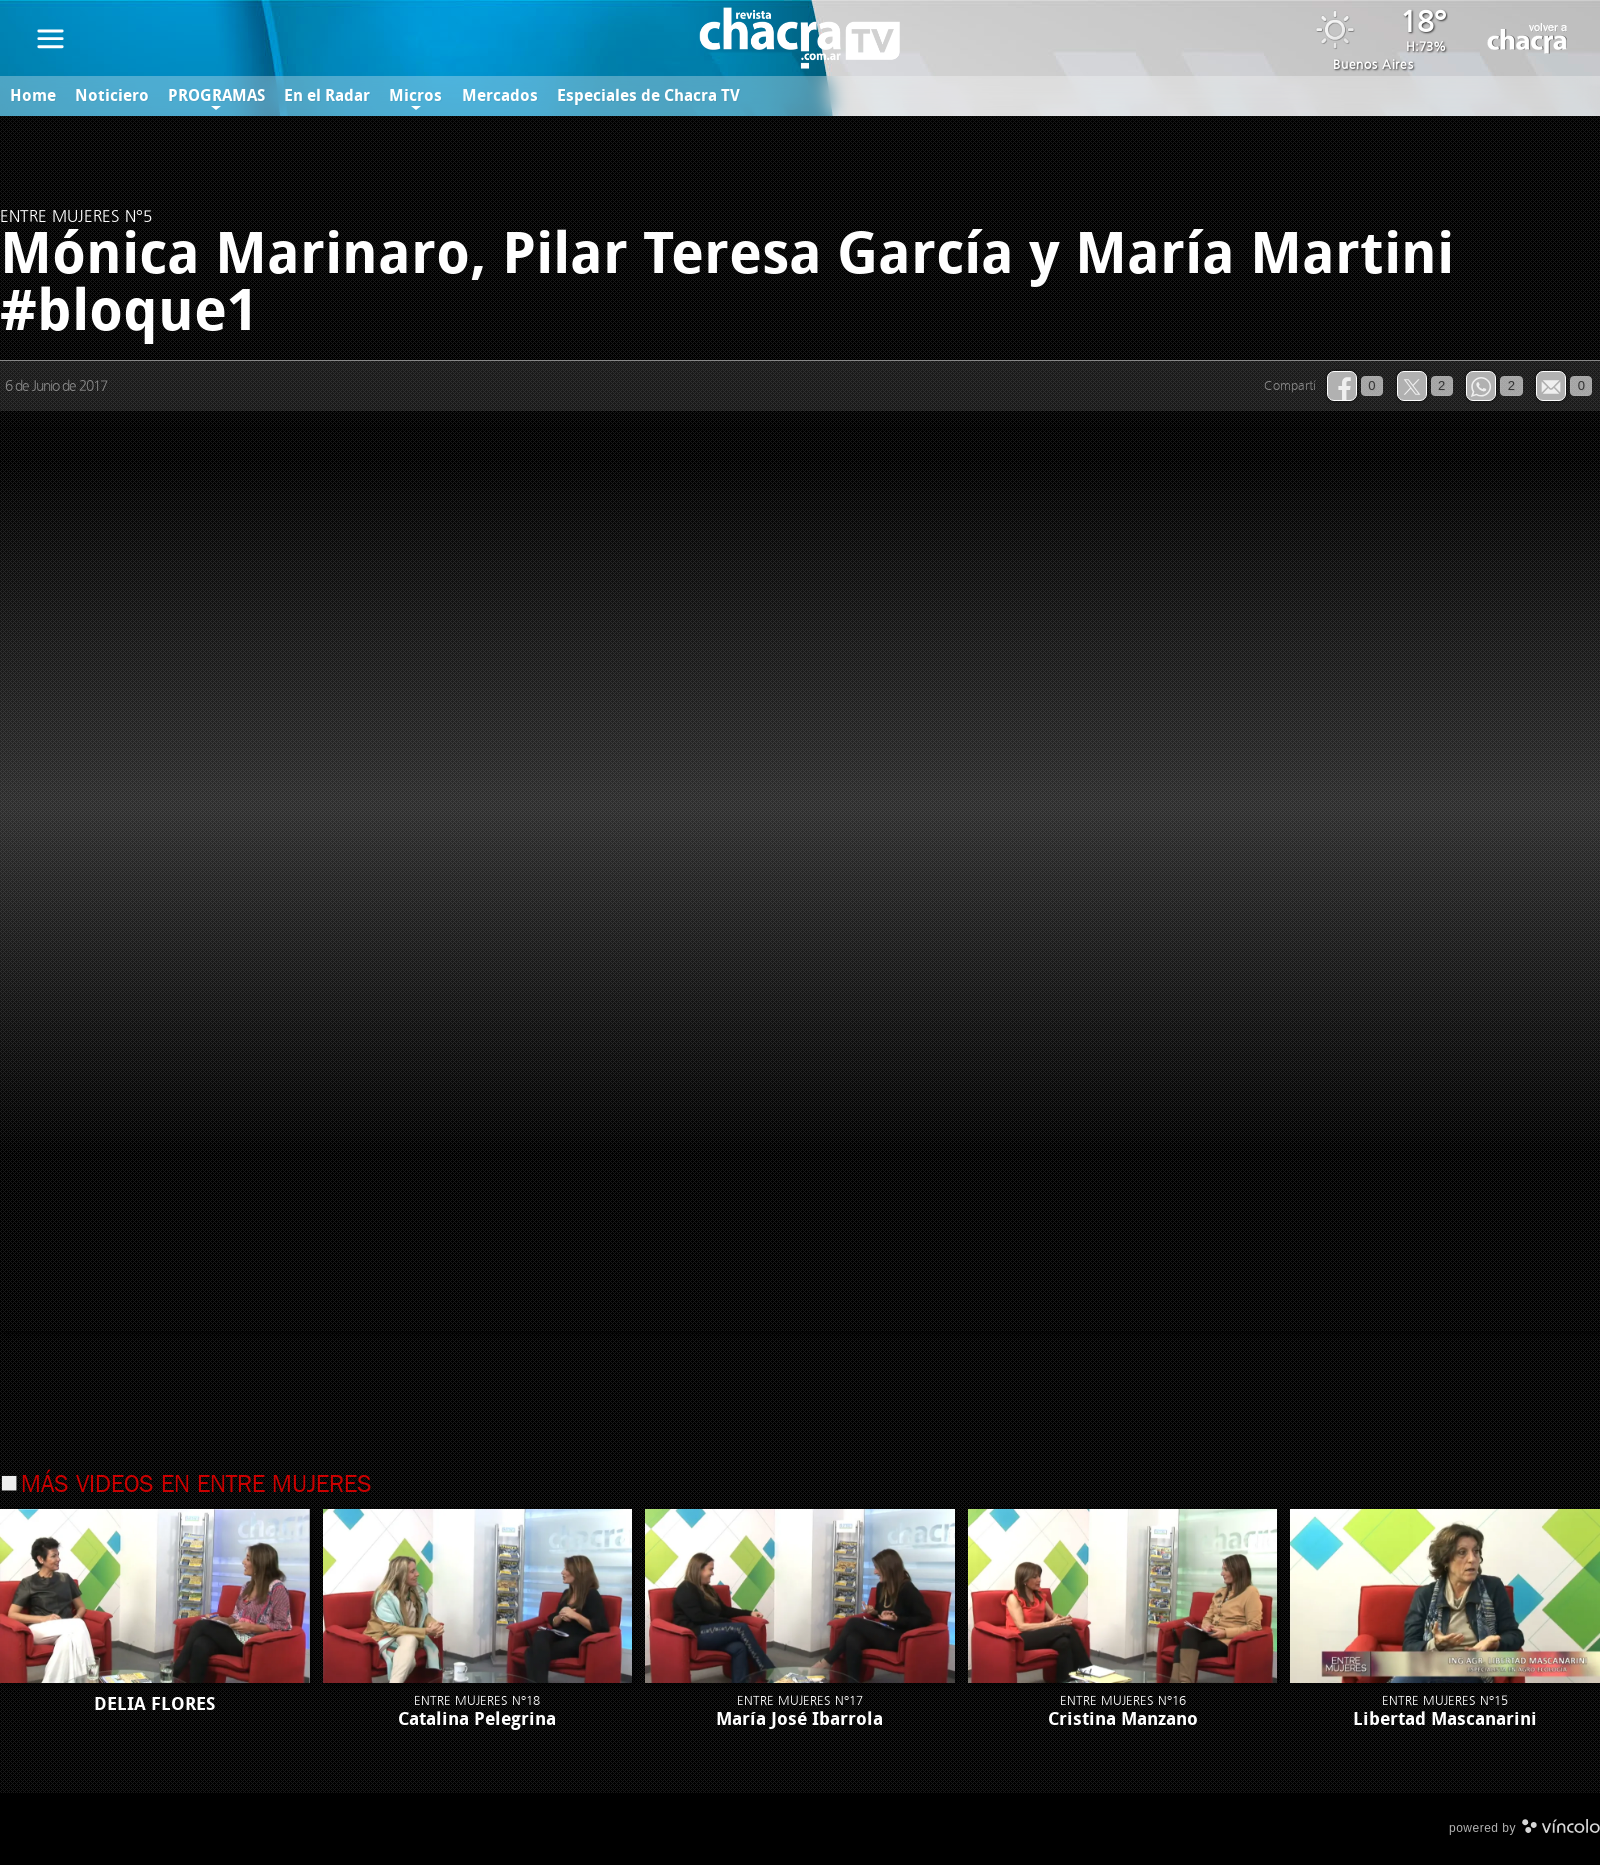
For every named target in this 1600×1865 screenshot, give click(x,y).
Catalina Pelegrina (477, 1719)
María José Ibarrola (799, 1719)
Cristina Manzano (1123, 1719)
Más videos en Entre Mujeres (196, 1486)
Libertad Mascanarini (1445, 1719)
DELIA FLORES (154, 1704)
